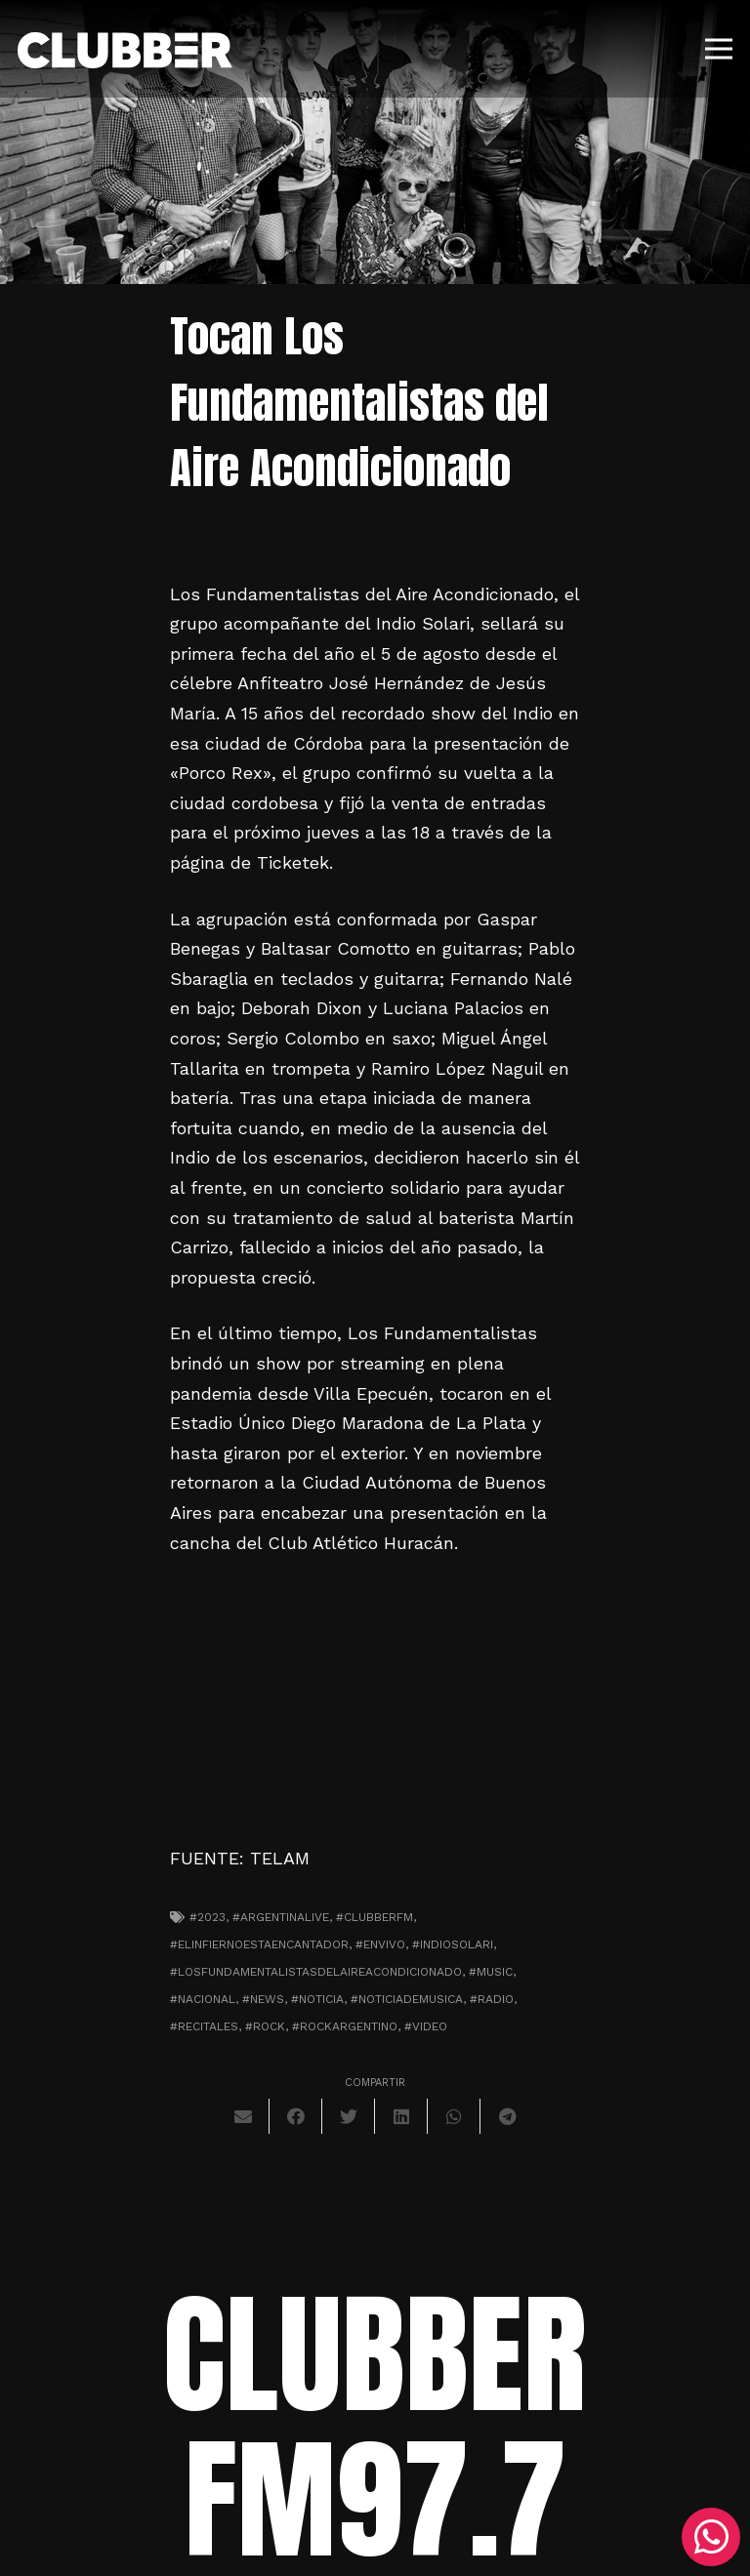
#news (263, 1999)
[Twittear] (348, 2116)
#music (491, 1972)
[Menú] (719, 48)
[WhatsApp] (711, 2537)
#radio (492, 1999)
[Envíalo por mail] (243, 2116)
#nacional (202, 1999)
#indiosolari (452, 1944)
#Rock (265, 2026)
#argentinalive (280, 1917)
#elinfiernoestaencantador (259, 1944)
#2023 (207, 1917)
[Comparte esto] (296, 2116)
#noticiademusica (407, 1999)
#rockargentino (344, 2026)
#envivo (380, 1944)
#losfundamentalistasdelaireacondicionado (316, 1972)
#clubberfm (374, 1917)
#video (425, 2026)
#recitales (204, 2026)
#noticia (317, 1999)
